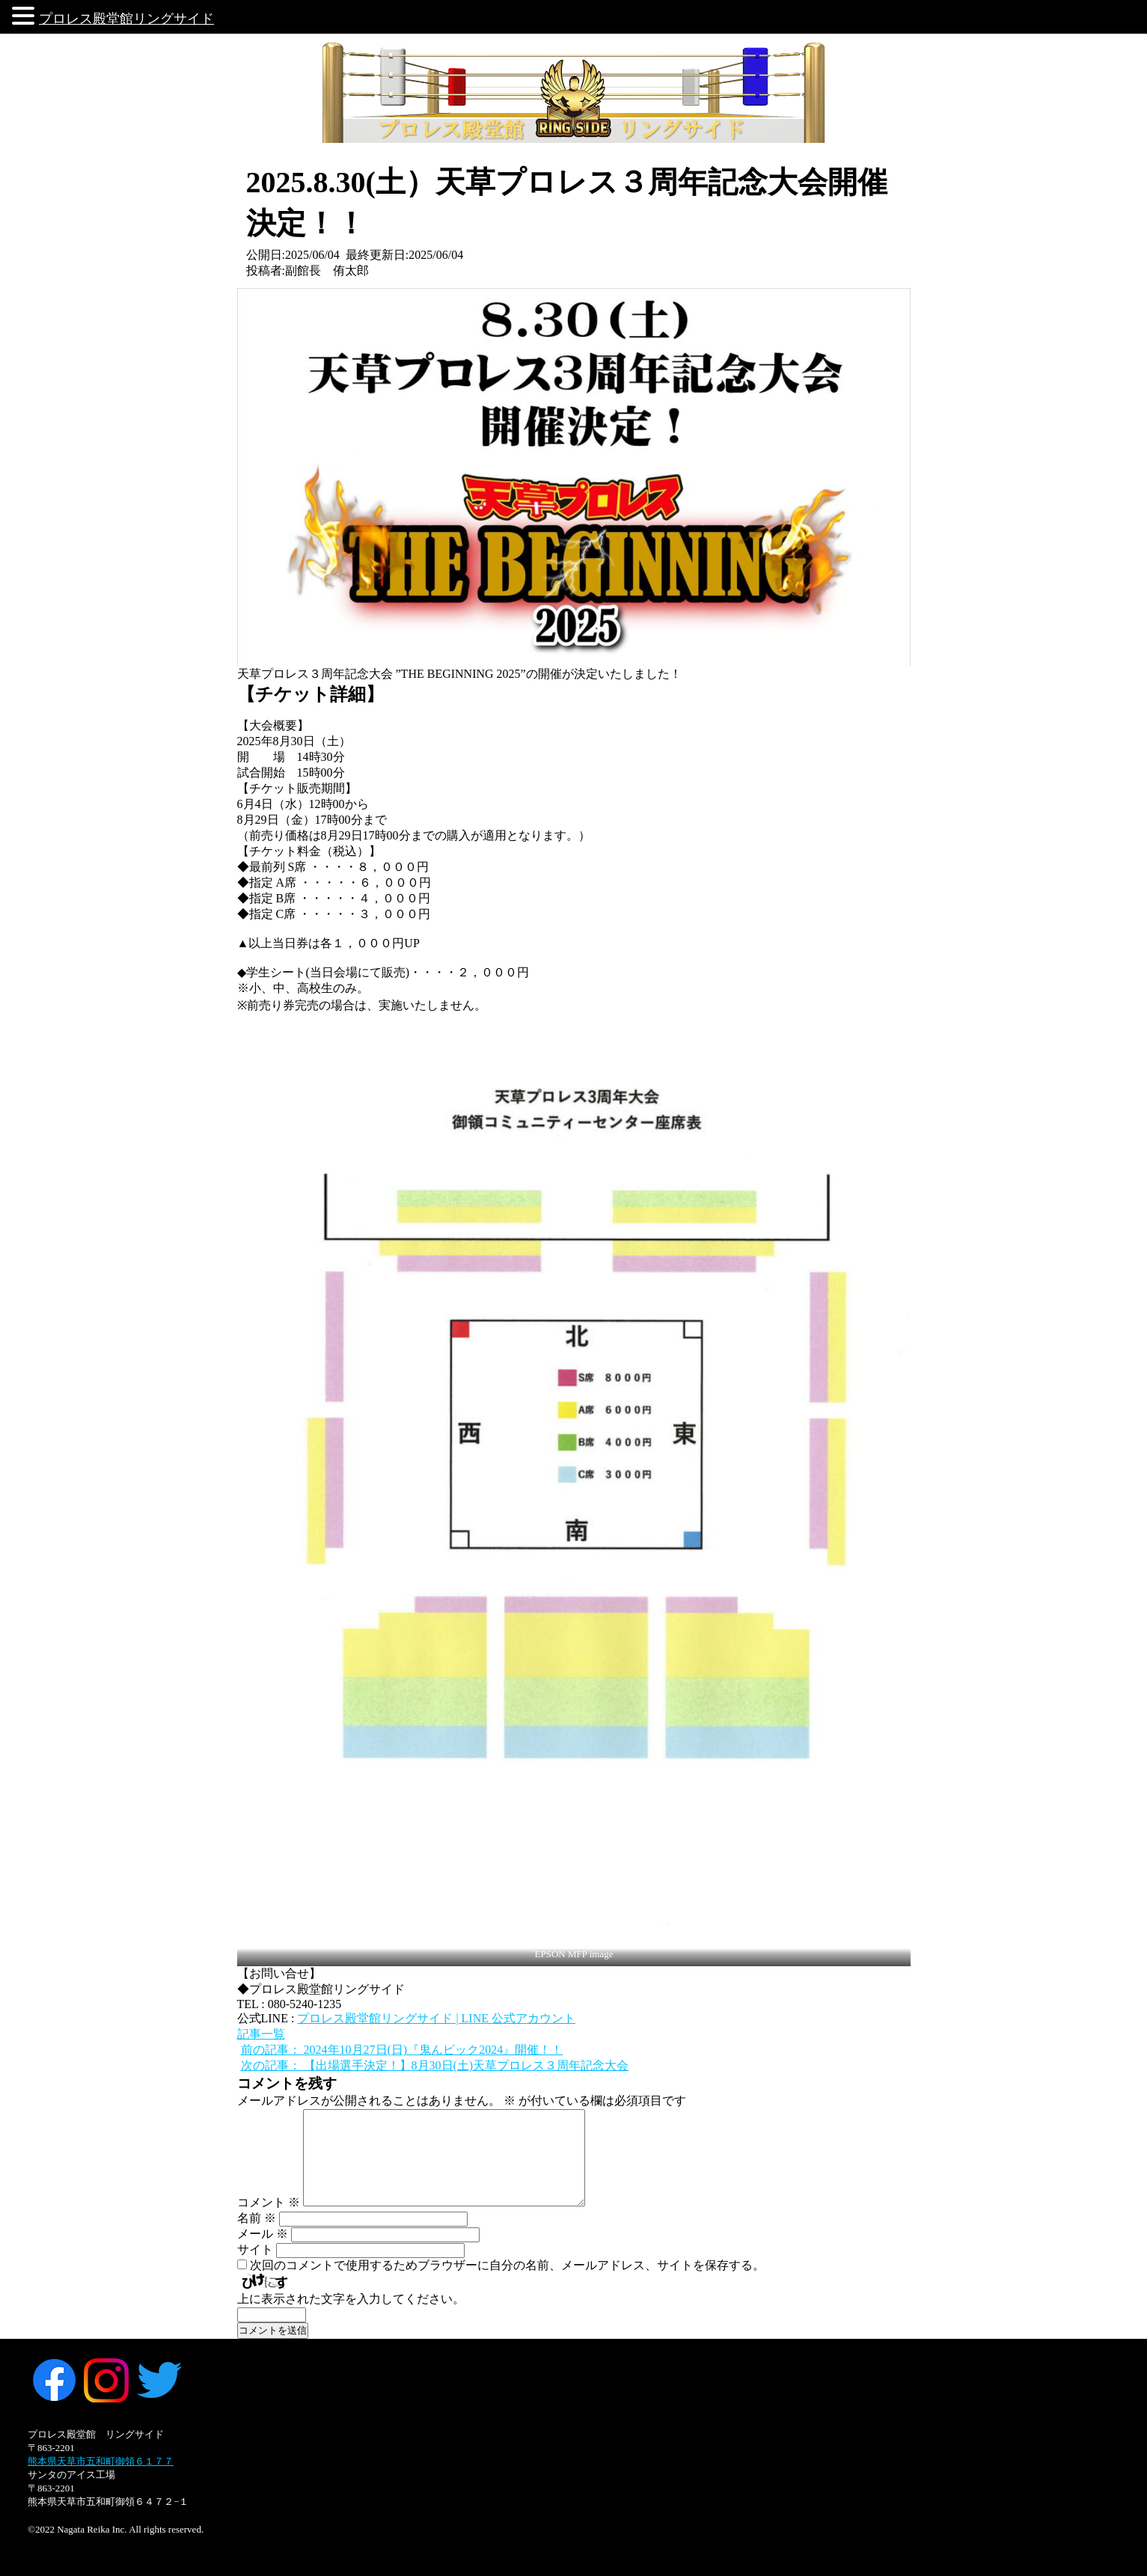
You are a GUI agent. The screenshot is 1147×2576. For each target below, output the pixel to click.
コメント (268, 2202)
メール (262, 2233)
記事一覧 (261, 2034)
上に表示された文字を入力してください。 (351, 2298)
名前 (256, 2218)
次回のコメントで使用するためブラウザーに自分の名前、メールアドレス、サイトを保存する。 (507, 2265)
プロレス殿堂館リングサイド (126, 18)
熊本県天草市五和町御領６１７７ (101, 2461)
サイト (255, 2249)
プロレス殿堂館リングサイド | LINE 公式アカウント (436, 2018)
